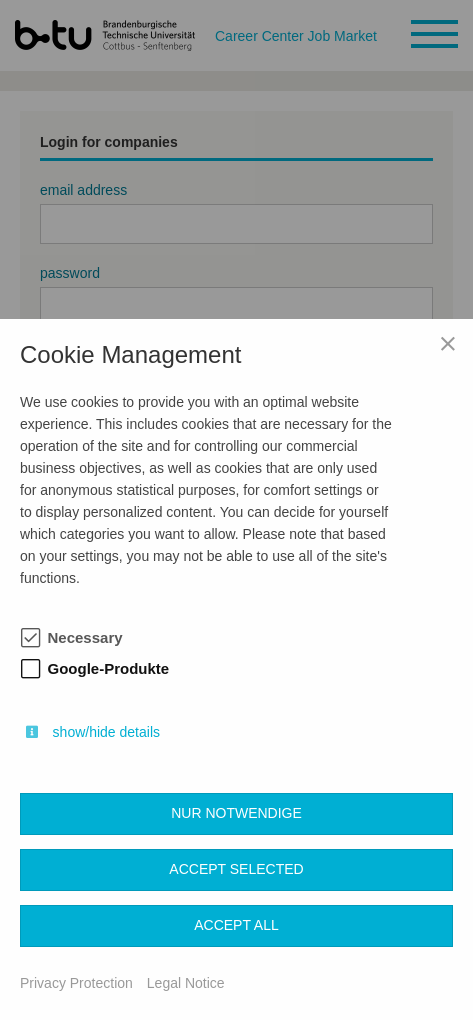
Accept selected (236, 869)
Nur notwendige (236, 813)
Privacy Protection (76, 983)
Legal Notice (186, 983)
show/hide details (106, 732)
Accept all (236, 925)
